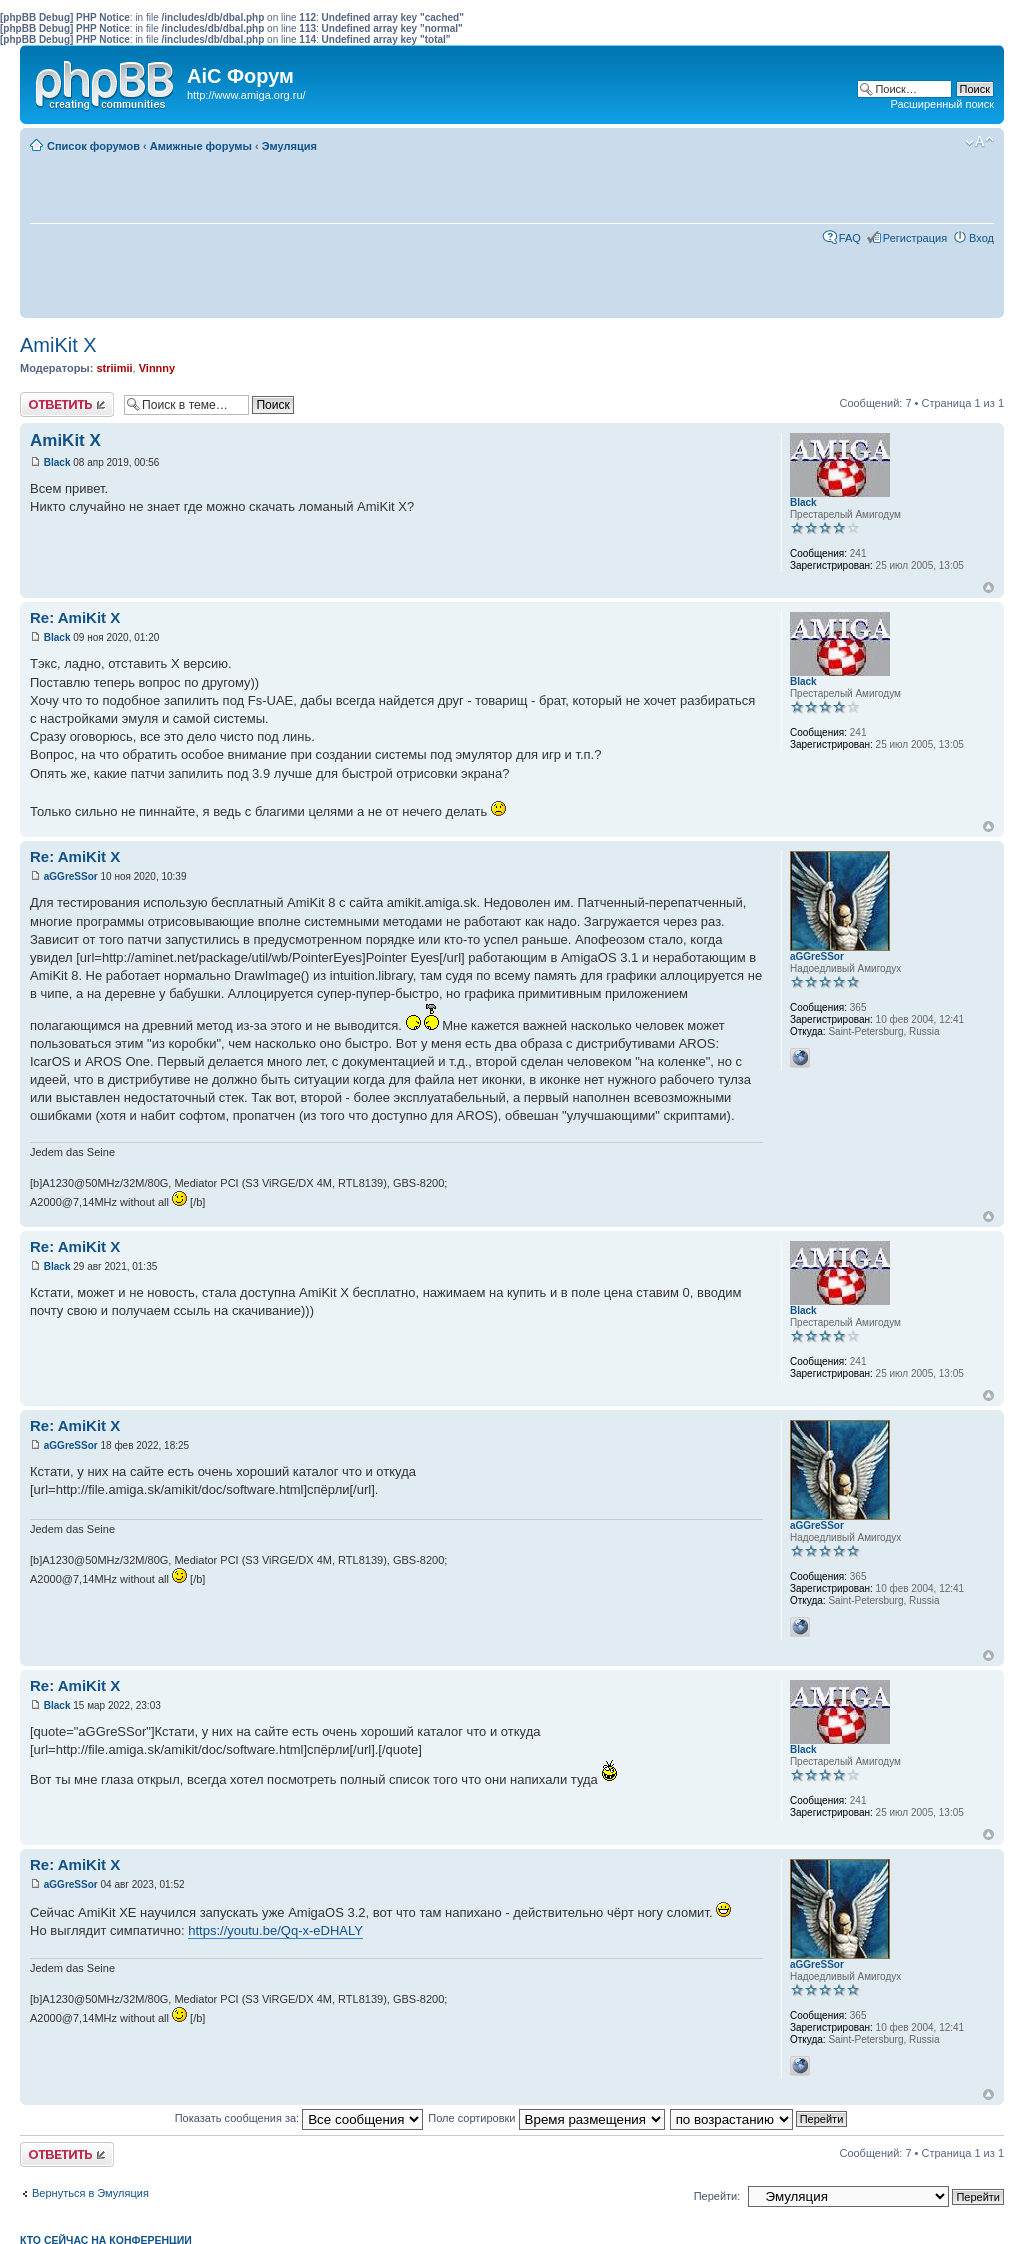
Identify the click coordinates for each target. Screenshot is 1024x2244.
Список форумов (93, 146)
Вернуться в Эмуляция (90, 2193)
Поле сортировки (546, 2118)
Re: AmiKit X (75, 617)
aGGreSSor (71, 876)
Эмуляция (289, 146)
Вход (981, 238)
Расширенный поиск (942, 104)
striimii (114, 368)
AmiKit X (58, 345)
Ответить (67, 404)
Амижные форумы (201, 146)
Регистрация (915, 238)
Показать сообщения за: (299, 2118)
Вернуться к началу (988, 587)
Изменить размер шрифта (979, 142)
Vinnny (157, 368)
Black (57, 462)
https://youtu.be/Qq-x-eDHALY (275, 1930)
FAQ (850, 238)
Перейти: (717, 2196)
